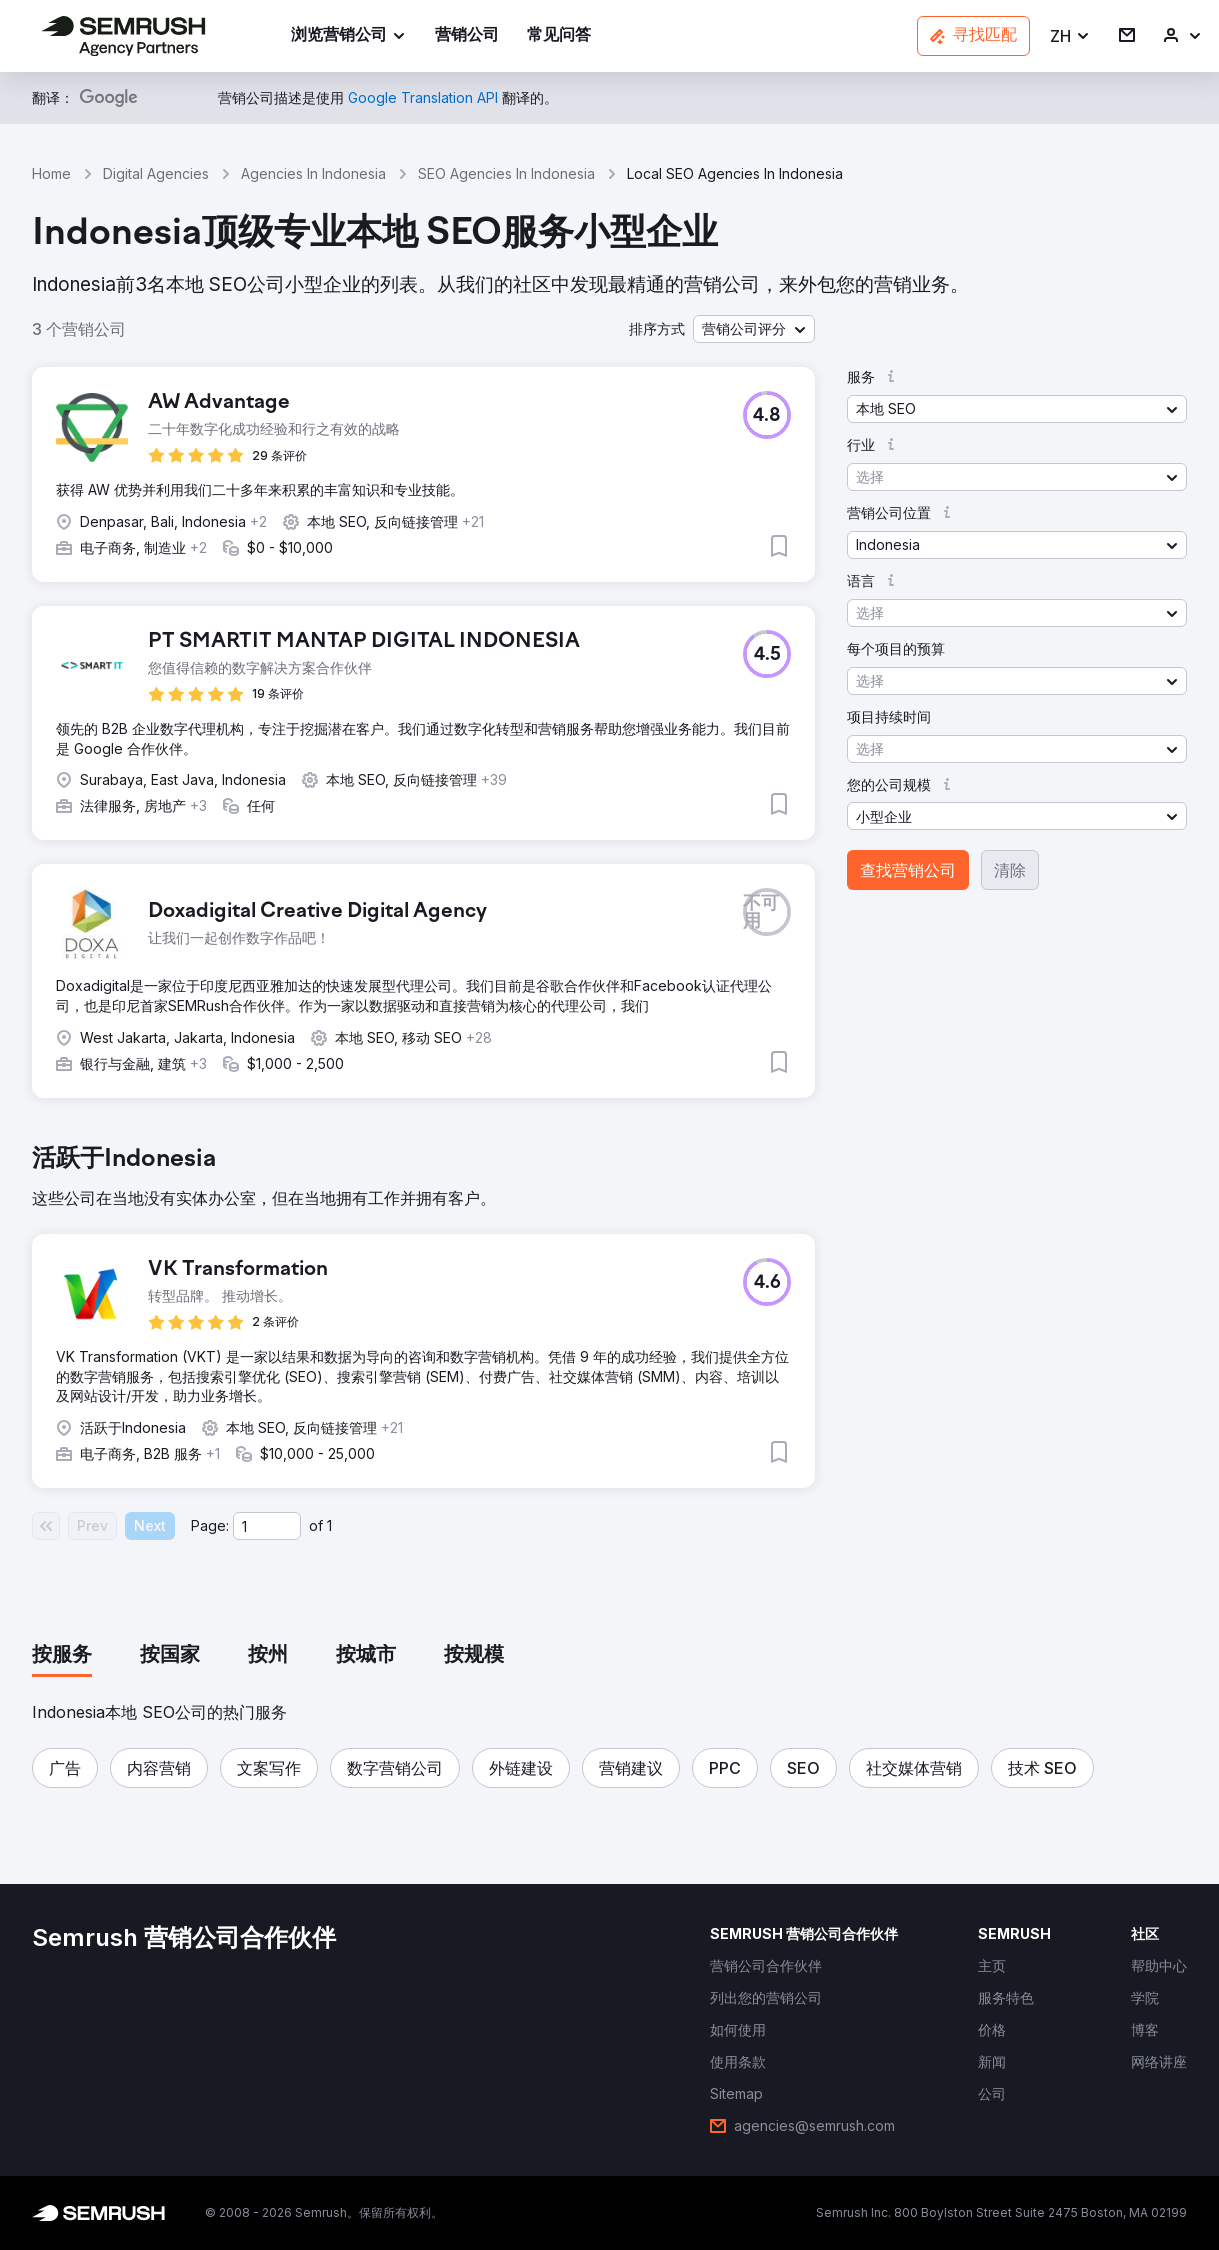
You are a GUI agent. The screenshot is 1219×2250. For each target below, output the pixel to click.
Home (51, 173)
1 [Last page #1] (329, 1525)
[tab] (62, 1656)
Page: (210, 1525)
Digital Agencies (156, 173)
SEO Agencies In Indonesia (506, 173)
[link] (467, 36)
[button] (1070, 36)
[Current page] (267, 1526)
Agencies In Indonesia (313, 173)
